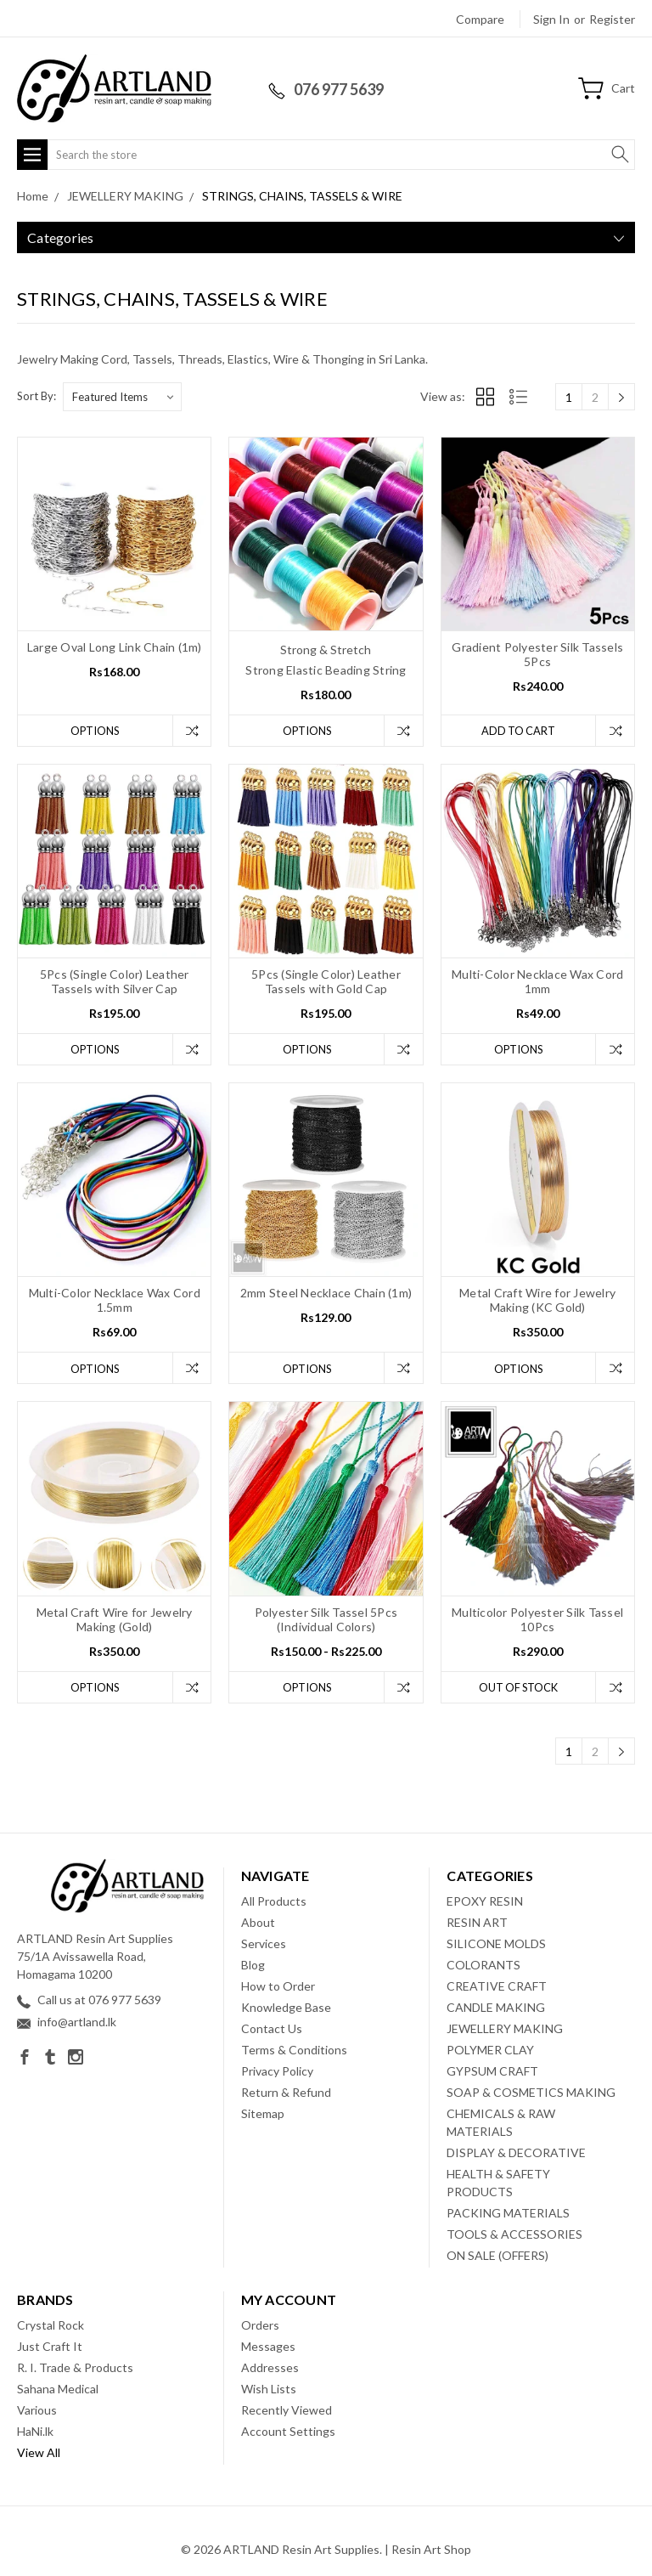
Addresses (270, 2368)
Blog (253, 1965)
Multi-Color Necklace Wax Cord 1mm (537, 982)
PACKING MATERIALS (508, 2213)
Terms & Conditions (294, 2050)
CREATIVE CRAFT (497, 1987)
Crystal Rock (50, 2326)
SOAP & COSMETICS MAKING (531, 2093)
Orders (260, 2326)
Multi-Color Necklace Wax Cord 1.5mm (114, 1300)
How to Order (278, 1987)
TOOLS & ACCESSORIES (514, 2235)
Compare (480, 19)
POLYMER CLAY (490, 2050)
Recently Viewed (286, 2411)
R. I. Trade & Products (75, 2368)
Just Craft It (49, 2347)
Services (263, 1944)
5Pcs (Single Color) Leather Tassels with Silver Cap (114, 982)
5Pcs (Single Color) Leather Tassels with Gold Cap (326, 982)
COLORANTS (483, 1965)
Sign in (551, 19)
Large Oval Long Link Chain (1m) (114, 647)
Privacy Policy (277, 2072)
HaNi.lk (35, 2432)
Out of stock (518, 1687)
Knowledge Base (286, 2008)
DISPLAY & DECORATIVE (516, 2153)
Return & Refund (286, 2093)
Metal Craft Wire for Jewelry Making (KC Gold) (537, 1300)
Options (95, 730)
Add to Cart (517, 730)
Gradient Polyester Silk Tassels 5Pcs (537, 654)
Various (37, 2411)
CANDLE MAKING (496, 2008)
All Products (273, 1902)
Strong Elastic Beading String (325, 670)
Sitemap (262, 2114)
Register (612, 19)
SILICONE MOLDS (496, 1944)
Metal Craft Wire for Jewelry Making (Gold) (115, 1619)
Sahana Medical (57, 2389)
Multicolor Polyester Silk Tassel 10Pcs (537, 1619)
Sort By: (36, 396)
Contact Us (271, 2029)
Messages (268, 2347)
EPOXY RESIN (485, 1902)
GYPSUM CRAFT (492, 2072)
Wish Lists (268, 2389)
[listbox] (122, 396)
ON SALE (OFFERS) (497, 2256)
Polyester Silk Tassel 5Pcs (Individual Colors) (326, 1619)
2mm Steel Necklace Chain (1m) (326, 1293)
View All (38, 2453)
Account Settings (288, 2432)
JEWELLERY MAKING (505, 2029)
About (258, 1923)
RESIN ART (477, 1923)
